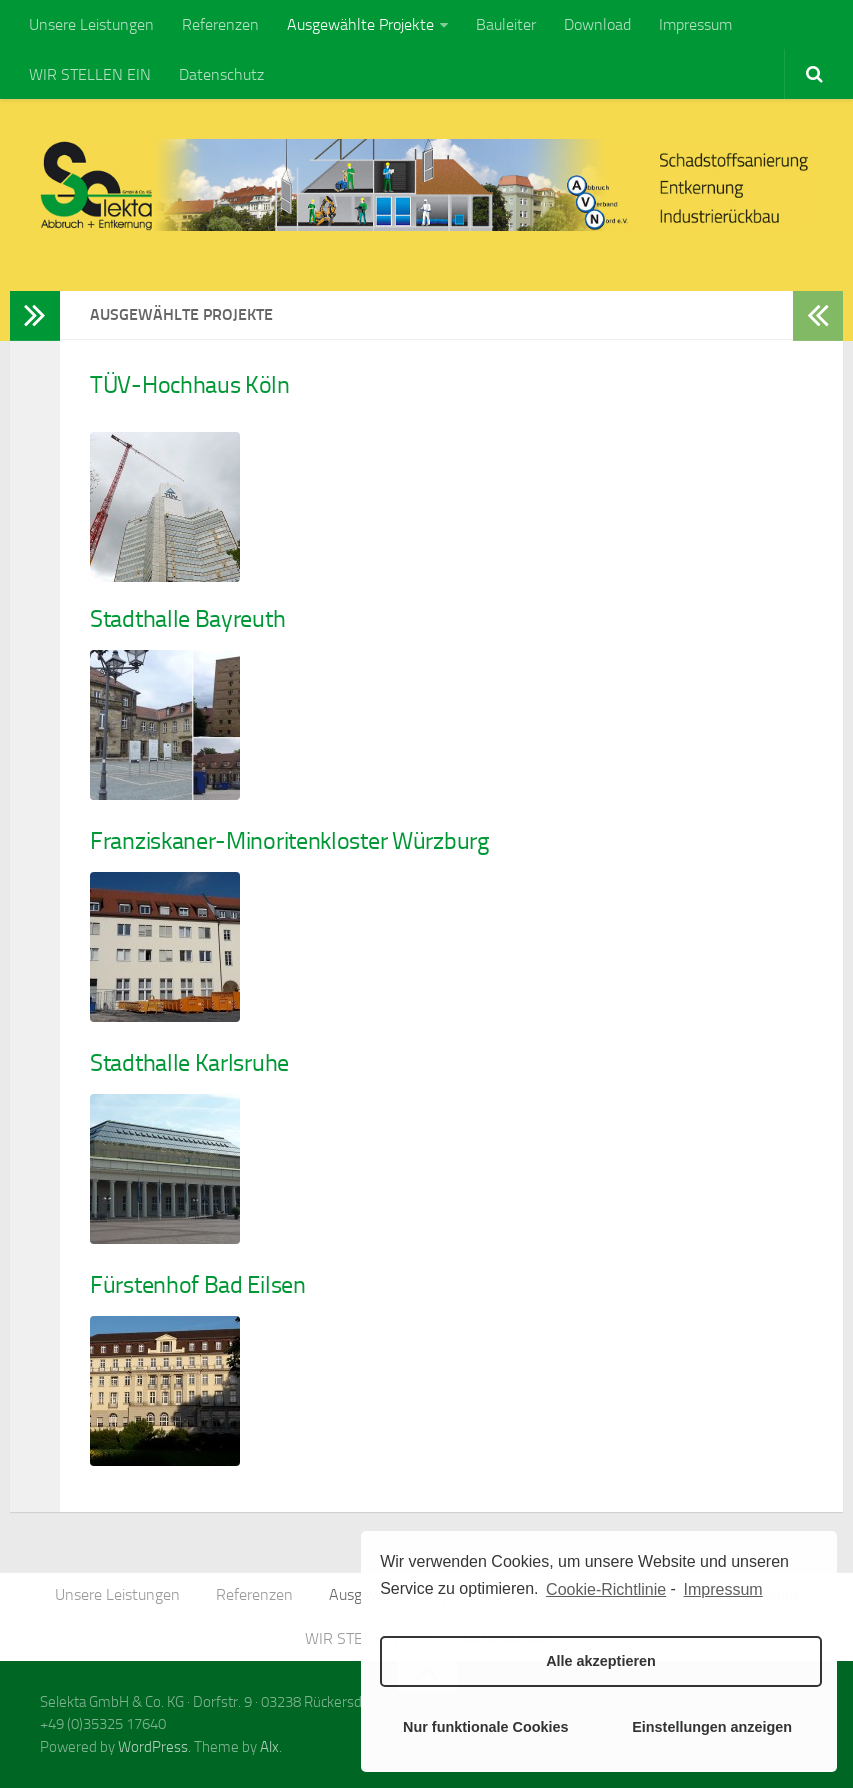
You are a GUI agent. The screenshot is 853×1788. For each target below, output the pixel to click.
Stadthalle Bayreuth (187, 619)
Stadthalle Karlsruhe (189, 1063)
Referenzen (220, 24)
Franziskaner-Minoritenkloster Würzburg (289, 841)
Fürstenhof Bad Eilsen (198, 1285)
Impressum (695, 24)
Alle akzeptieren (601, 1661)
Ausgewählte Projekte (360, 24)
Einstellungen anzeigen (712, 1727)
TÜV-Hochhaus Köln (190, 385)
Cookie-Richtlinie (606, 1589)
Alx (269, 1747)
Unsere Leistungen (91, 24)
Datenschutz (221, 74)
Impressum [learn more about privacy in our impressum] (723, 1589)
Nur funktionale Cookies (486, 1727)
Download (597, 24)
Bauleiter (506, 24)
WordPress (153, 1747)
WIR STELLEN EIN (90, 74)
